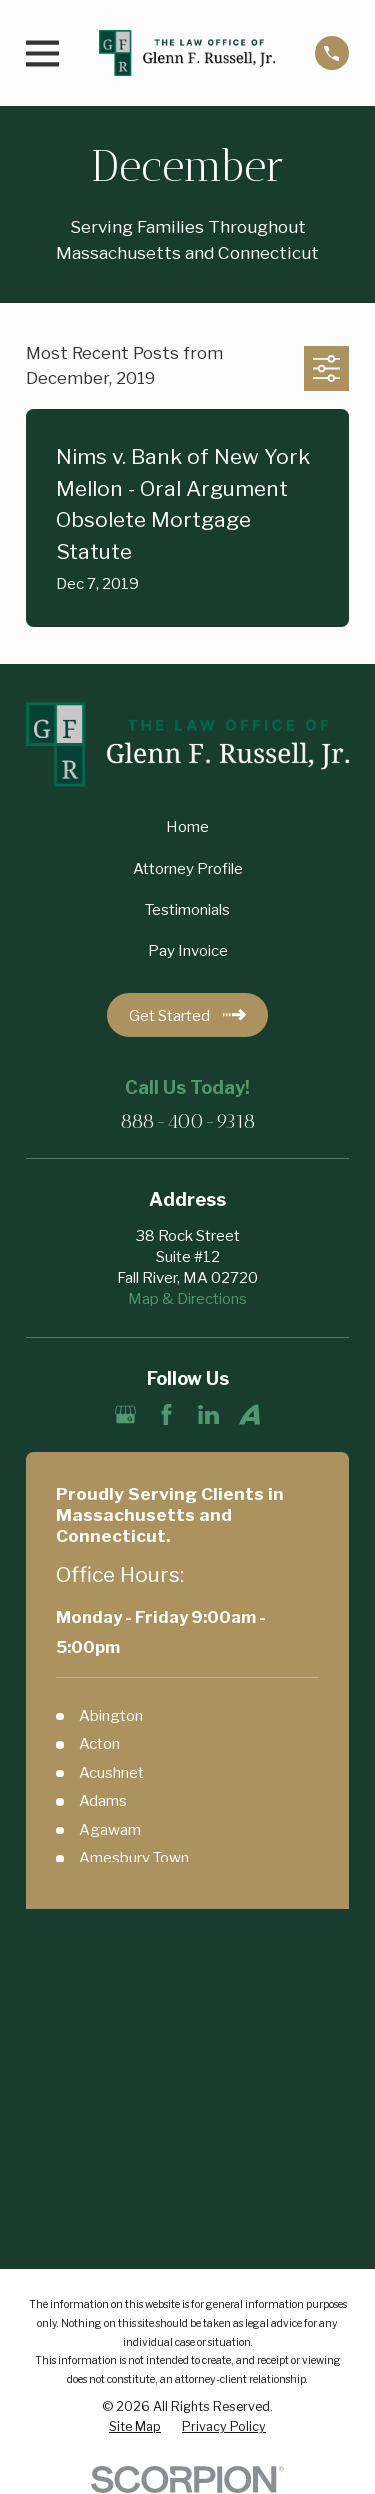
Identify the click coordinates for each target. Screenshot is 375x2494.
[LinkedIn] (208, 1414)
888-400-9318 (188, 1121)
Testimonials (187, 910)
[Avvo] (249, 1414)
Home (187, 827)
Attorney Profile (188, 869)
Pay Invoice (188, 951)
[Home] (187, 53)
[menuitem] (135, 2427)
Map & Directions (187, 1299)
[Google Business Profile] (125, 1414)
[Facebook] (166, 1414)
